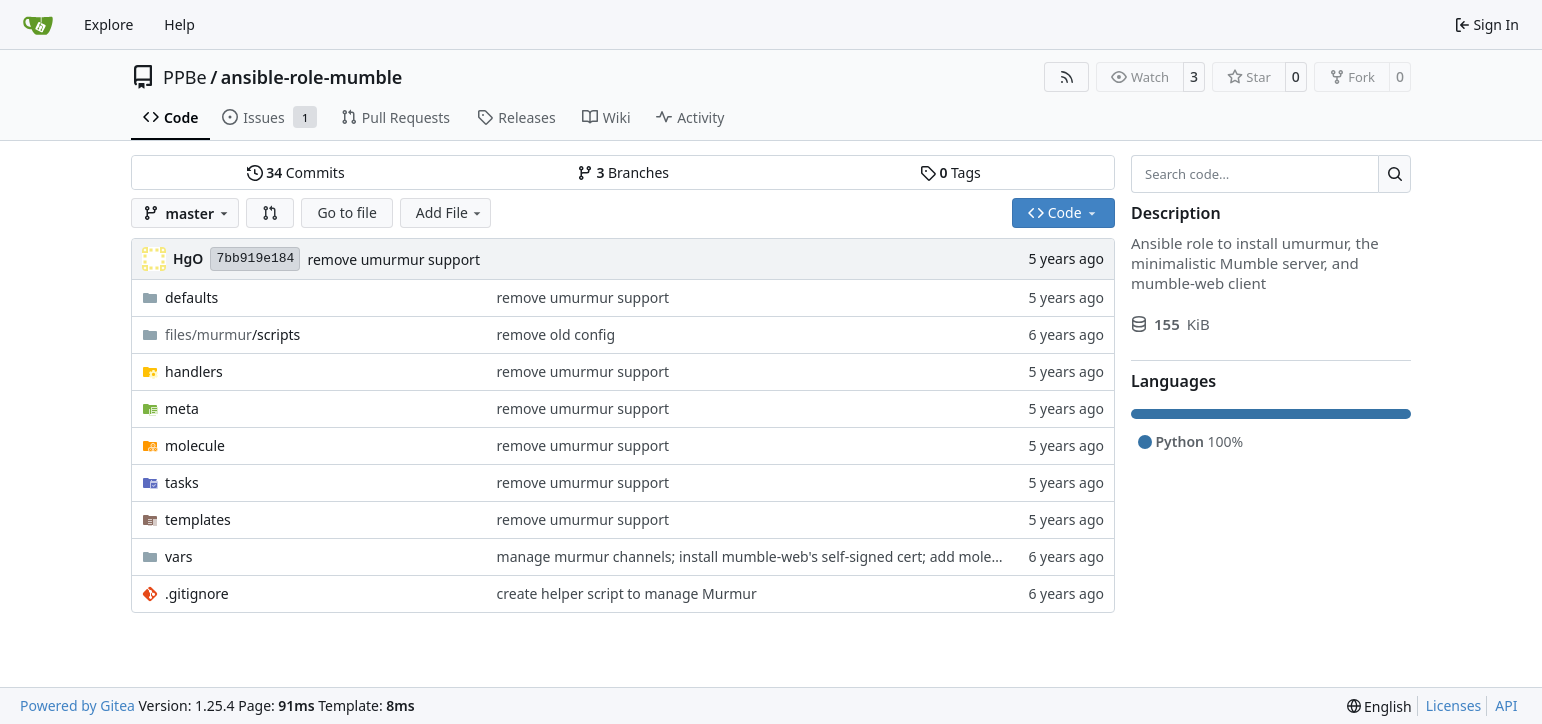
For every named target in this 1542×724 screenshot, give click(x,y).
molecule (195, 445)
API (1506, 705)
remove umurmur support (393, 259)
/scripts (232, 334)
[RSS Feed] (1067, 77)
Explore (108, 24)
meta (182, 408)
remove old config (556, 334)
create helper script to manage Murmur (627, 593)
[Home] (38, 25)
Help (179, 24)
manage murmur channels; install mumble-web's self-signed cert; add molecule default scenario (812, 556)
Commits (296, 172)
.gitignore (197, 593)
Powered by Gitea (77, 705)
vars (178, 556)
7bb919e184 (255, 258)
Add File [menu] (450, 212)
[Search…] (1394, 174)
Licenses (1454, 705)
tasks (182, 482)
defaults (191, 297)
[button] (270, 213)
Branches (623, 172)
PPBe (185, 77)
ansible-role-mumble (312, 77)
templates (198, 519)
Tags (950, 172)
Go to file (346, 212)
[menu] (1379, 706)
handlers (194, 371)
